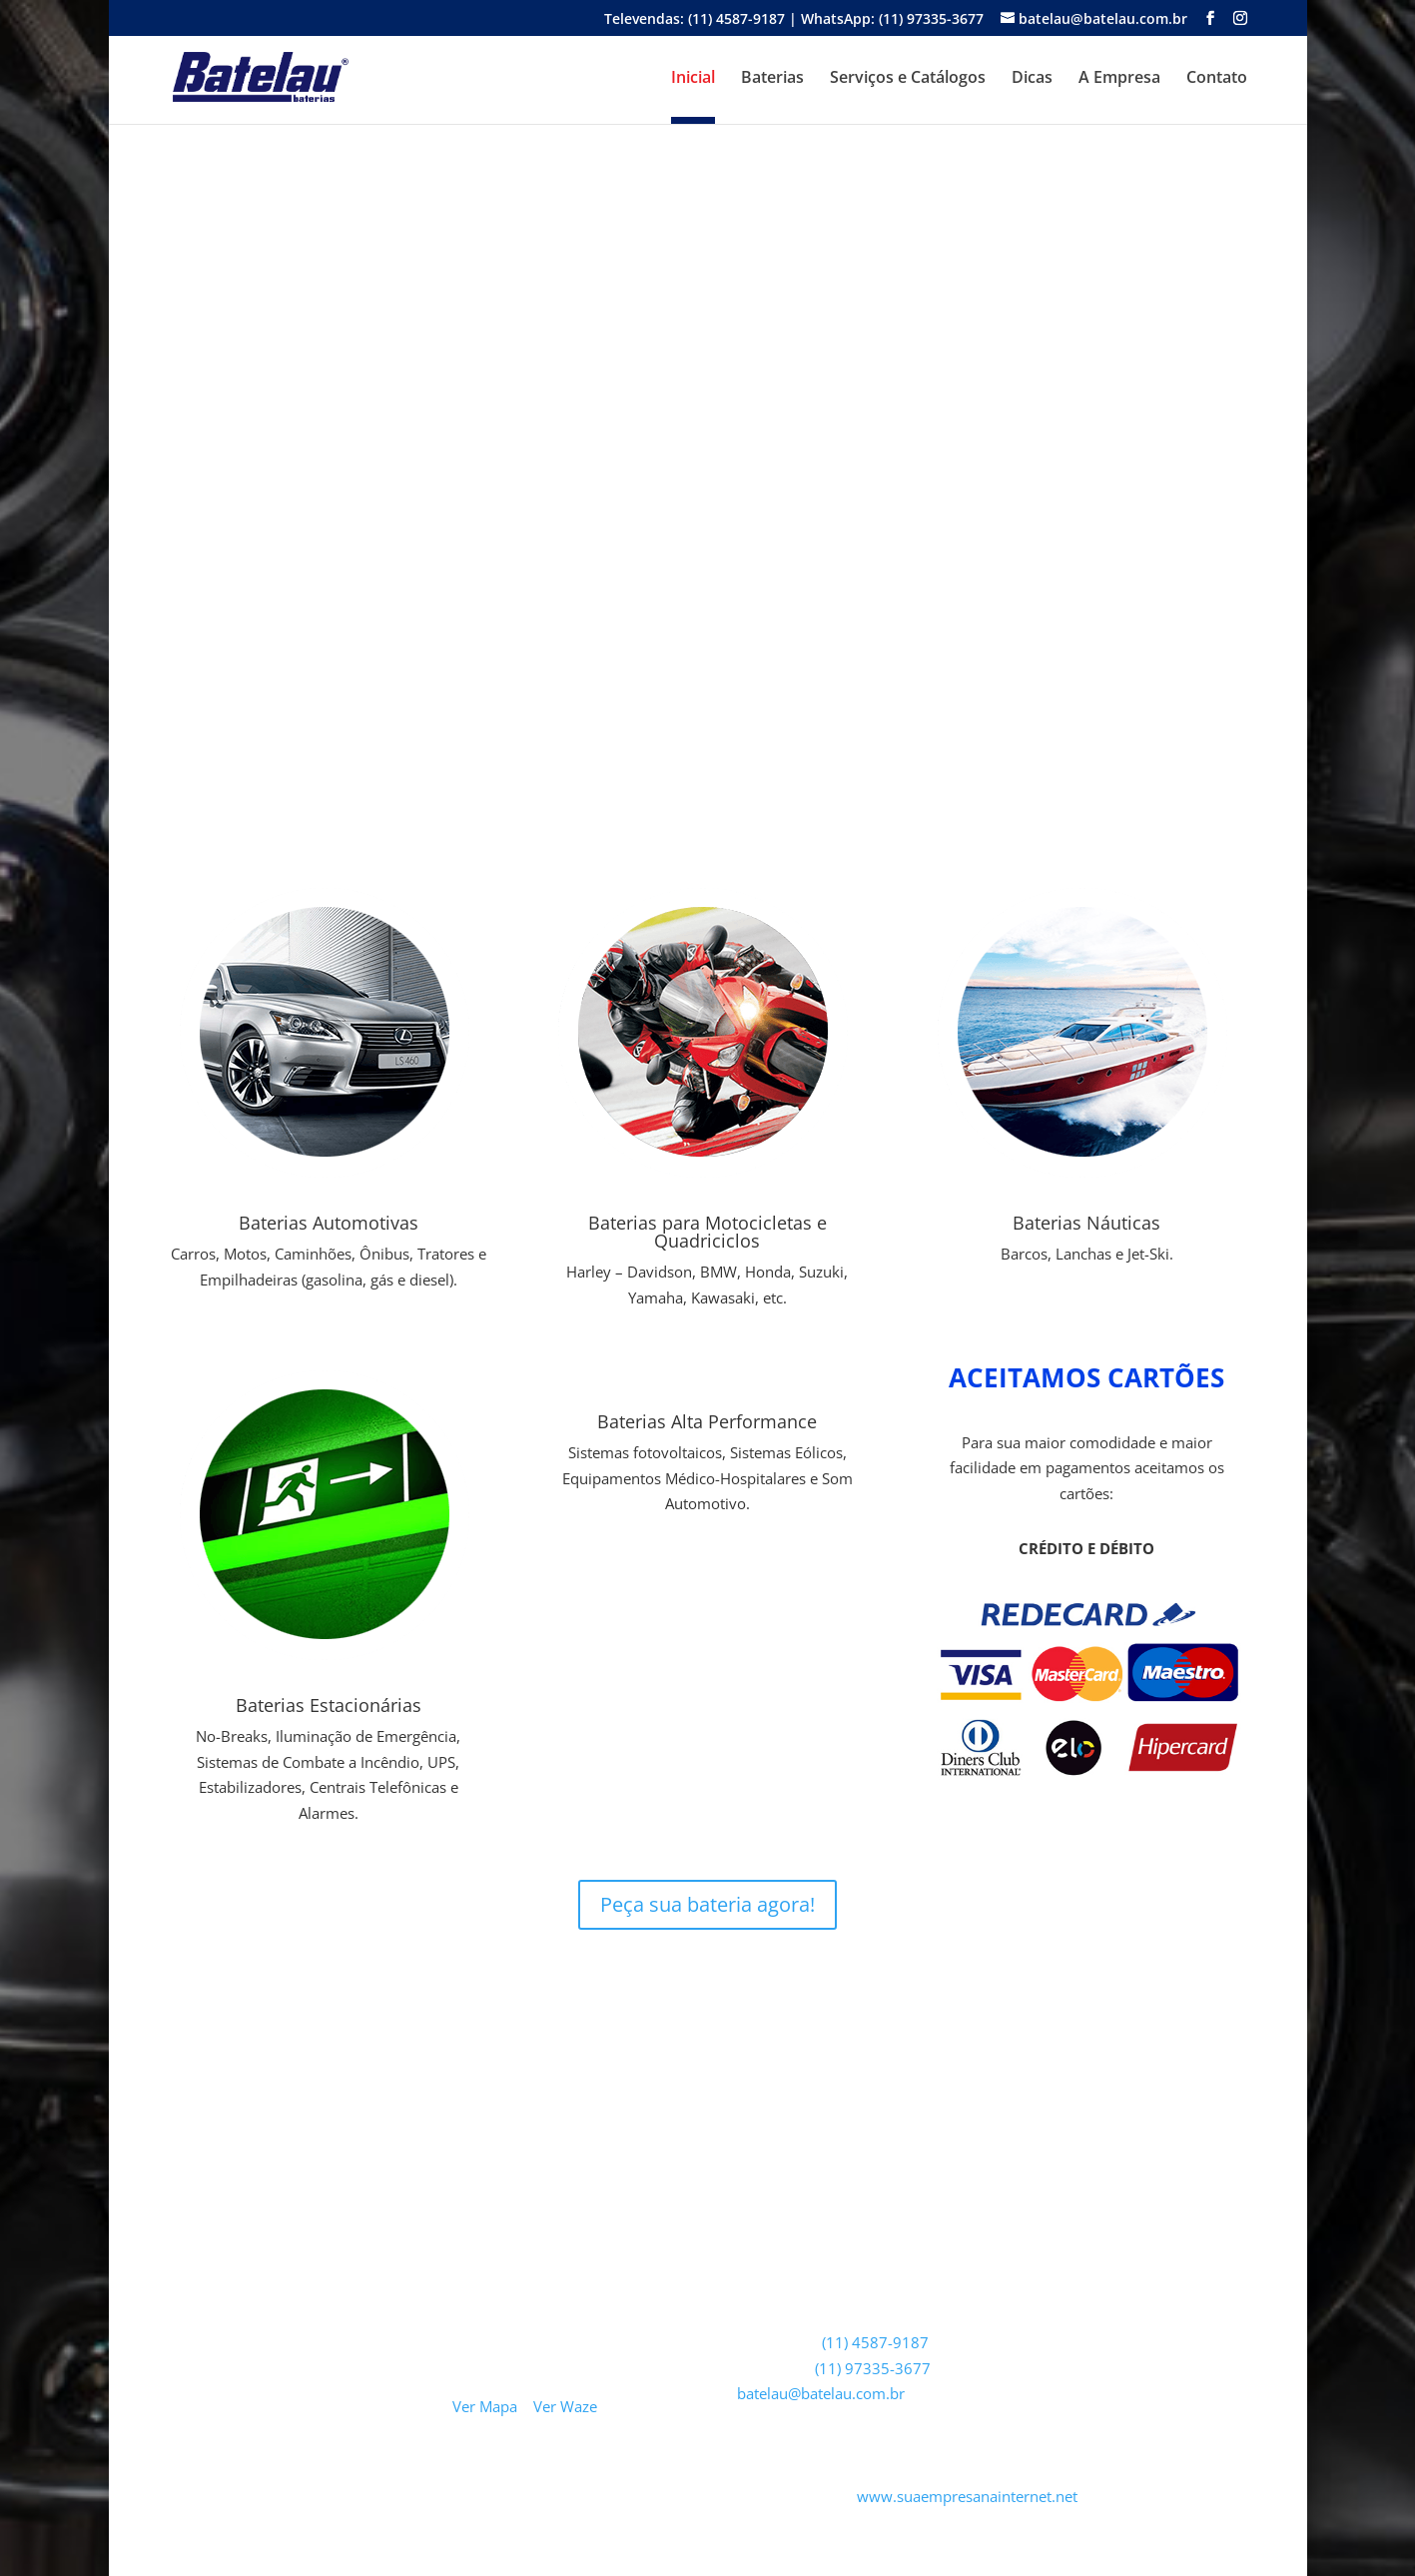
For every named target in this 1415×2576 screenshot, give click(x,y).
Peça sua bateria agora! (707, 1904)
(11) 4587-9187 (875, 2342)
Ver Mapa (484, 2406)
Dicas (1032, 79)
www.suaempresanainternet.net (967, 2496)
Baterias (772, 79)
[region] (708, 410)
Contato (1216, 79)
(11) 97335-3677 (873, 2368)
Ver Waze (565, 2406)
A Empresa (1119, 79)
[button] (140, 411)
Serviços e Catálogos (908, 79)
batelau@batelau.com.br (821, 2393)
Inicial (693, 79)
